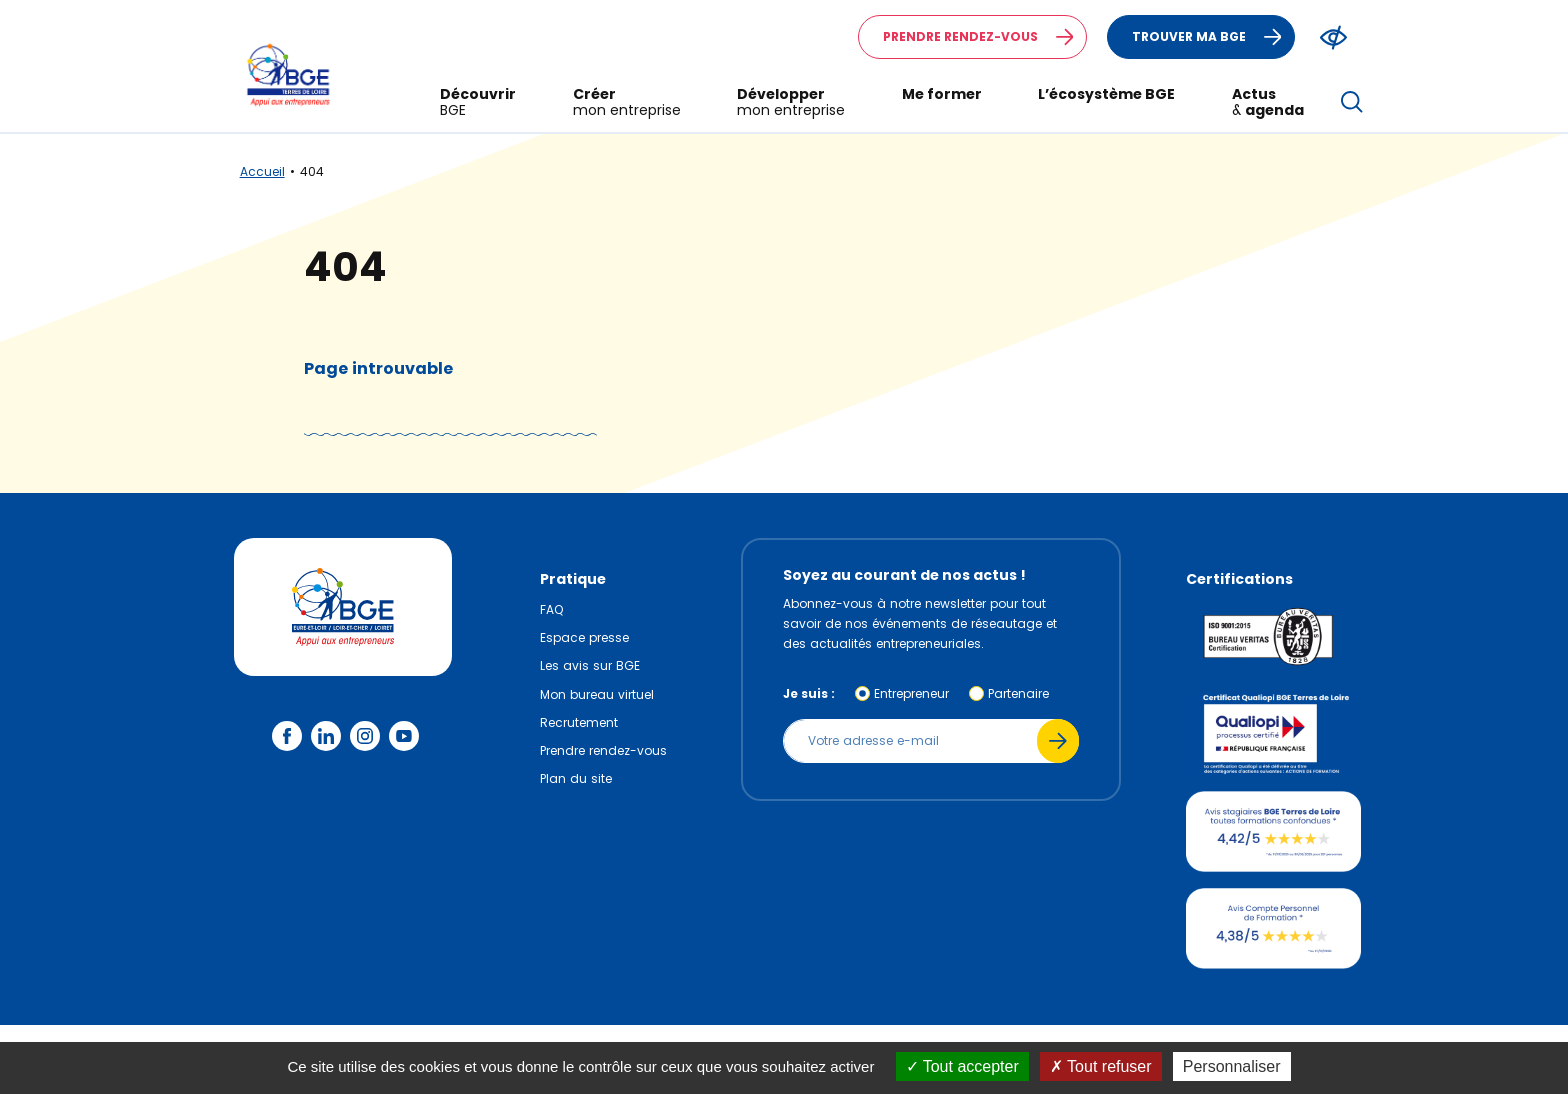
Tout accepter (962, 1066)
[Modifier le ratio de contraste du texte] (1333, 37)
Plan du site (576, 778)
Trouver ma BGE (1213, 37)
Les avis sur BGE (590, 665)
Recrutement (579, 722)
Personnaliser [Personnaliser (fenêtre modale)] (1232, 1066)
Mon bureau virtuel (597, 694)
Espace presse (584, 637)
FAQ (551, 609)
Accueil (262, 171)
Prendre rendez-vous (984, 37)
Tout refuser (1101, 1066)
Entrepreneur (911, 693)
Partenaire (1018, 693)
